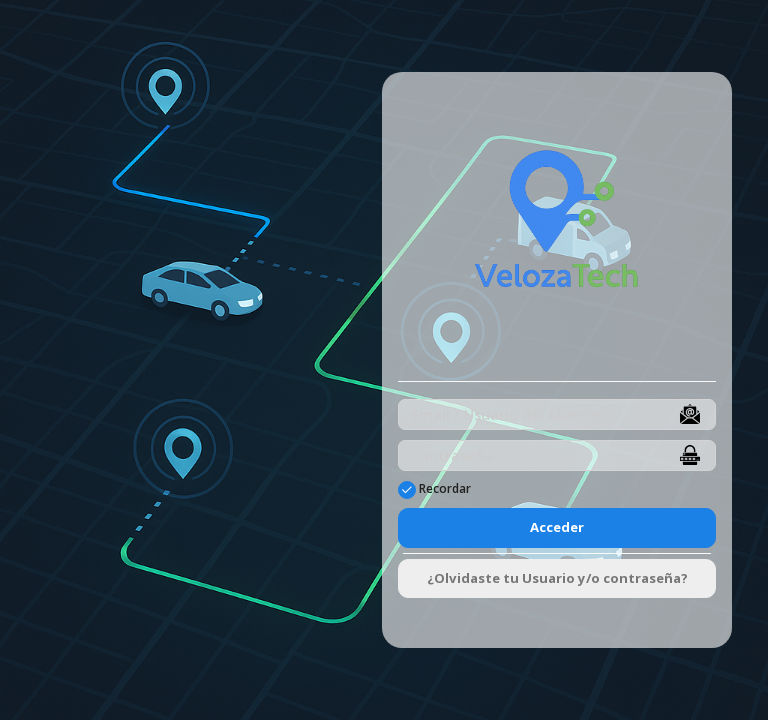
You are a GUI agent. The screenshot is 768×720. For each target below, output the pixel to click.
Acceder (557, 527)
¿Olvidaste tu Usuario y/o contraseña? (557, 578)
